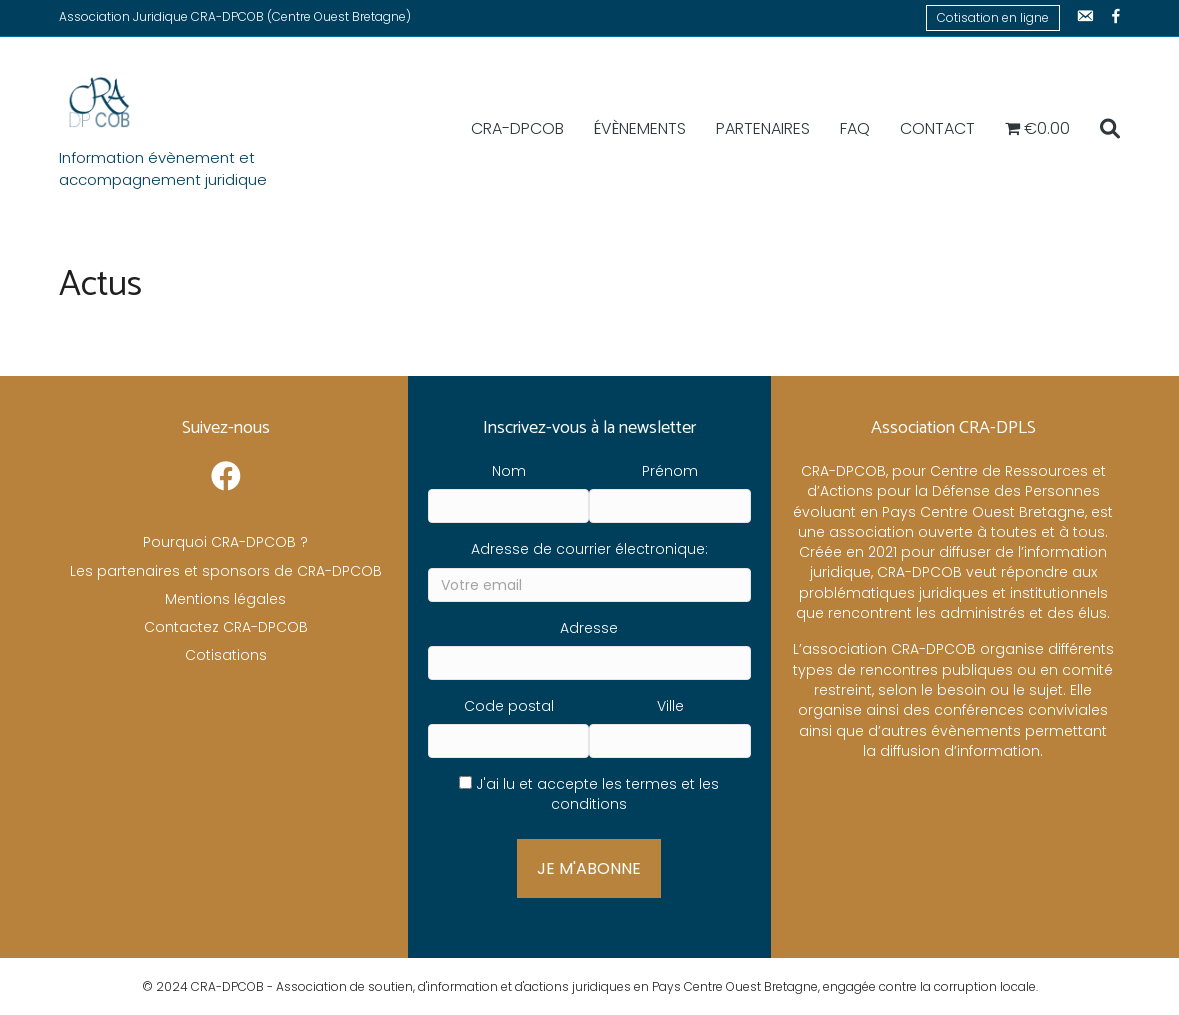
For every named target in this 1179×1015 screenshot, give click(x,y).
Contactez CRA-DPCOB (226, 627)
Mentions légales (225, 599)
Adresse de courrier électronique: (589, 549)
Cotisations (226, 655)
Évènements (640, 128)
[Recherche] (1102, 129)
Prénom (670, 471)
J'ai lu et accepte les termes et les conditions (597, 794)
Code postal (509, 706)
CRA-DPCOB (517, 128)
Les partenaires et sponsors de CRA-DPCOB (226, 571)
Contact (937, 128)
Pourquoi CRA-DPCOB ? (225, 542)
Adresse (589, 628)
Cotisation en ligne (993, 17)
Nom (509, 471)
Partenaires (763, 128)
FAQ (855, 128)
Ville (670, 706)
